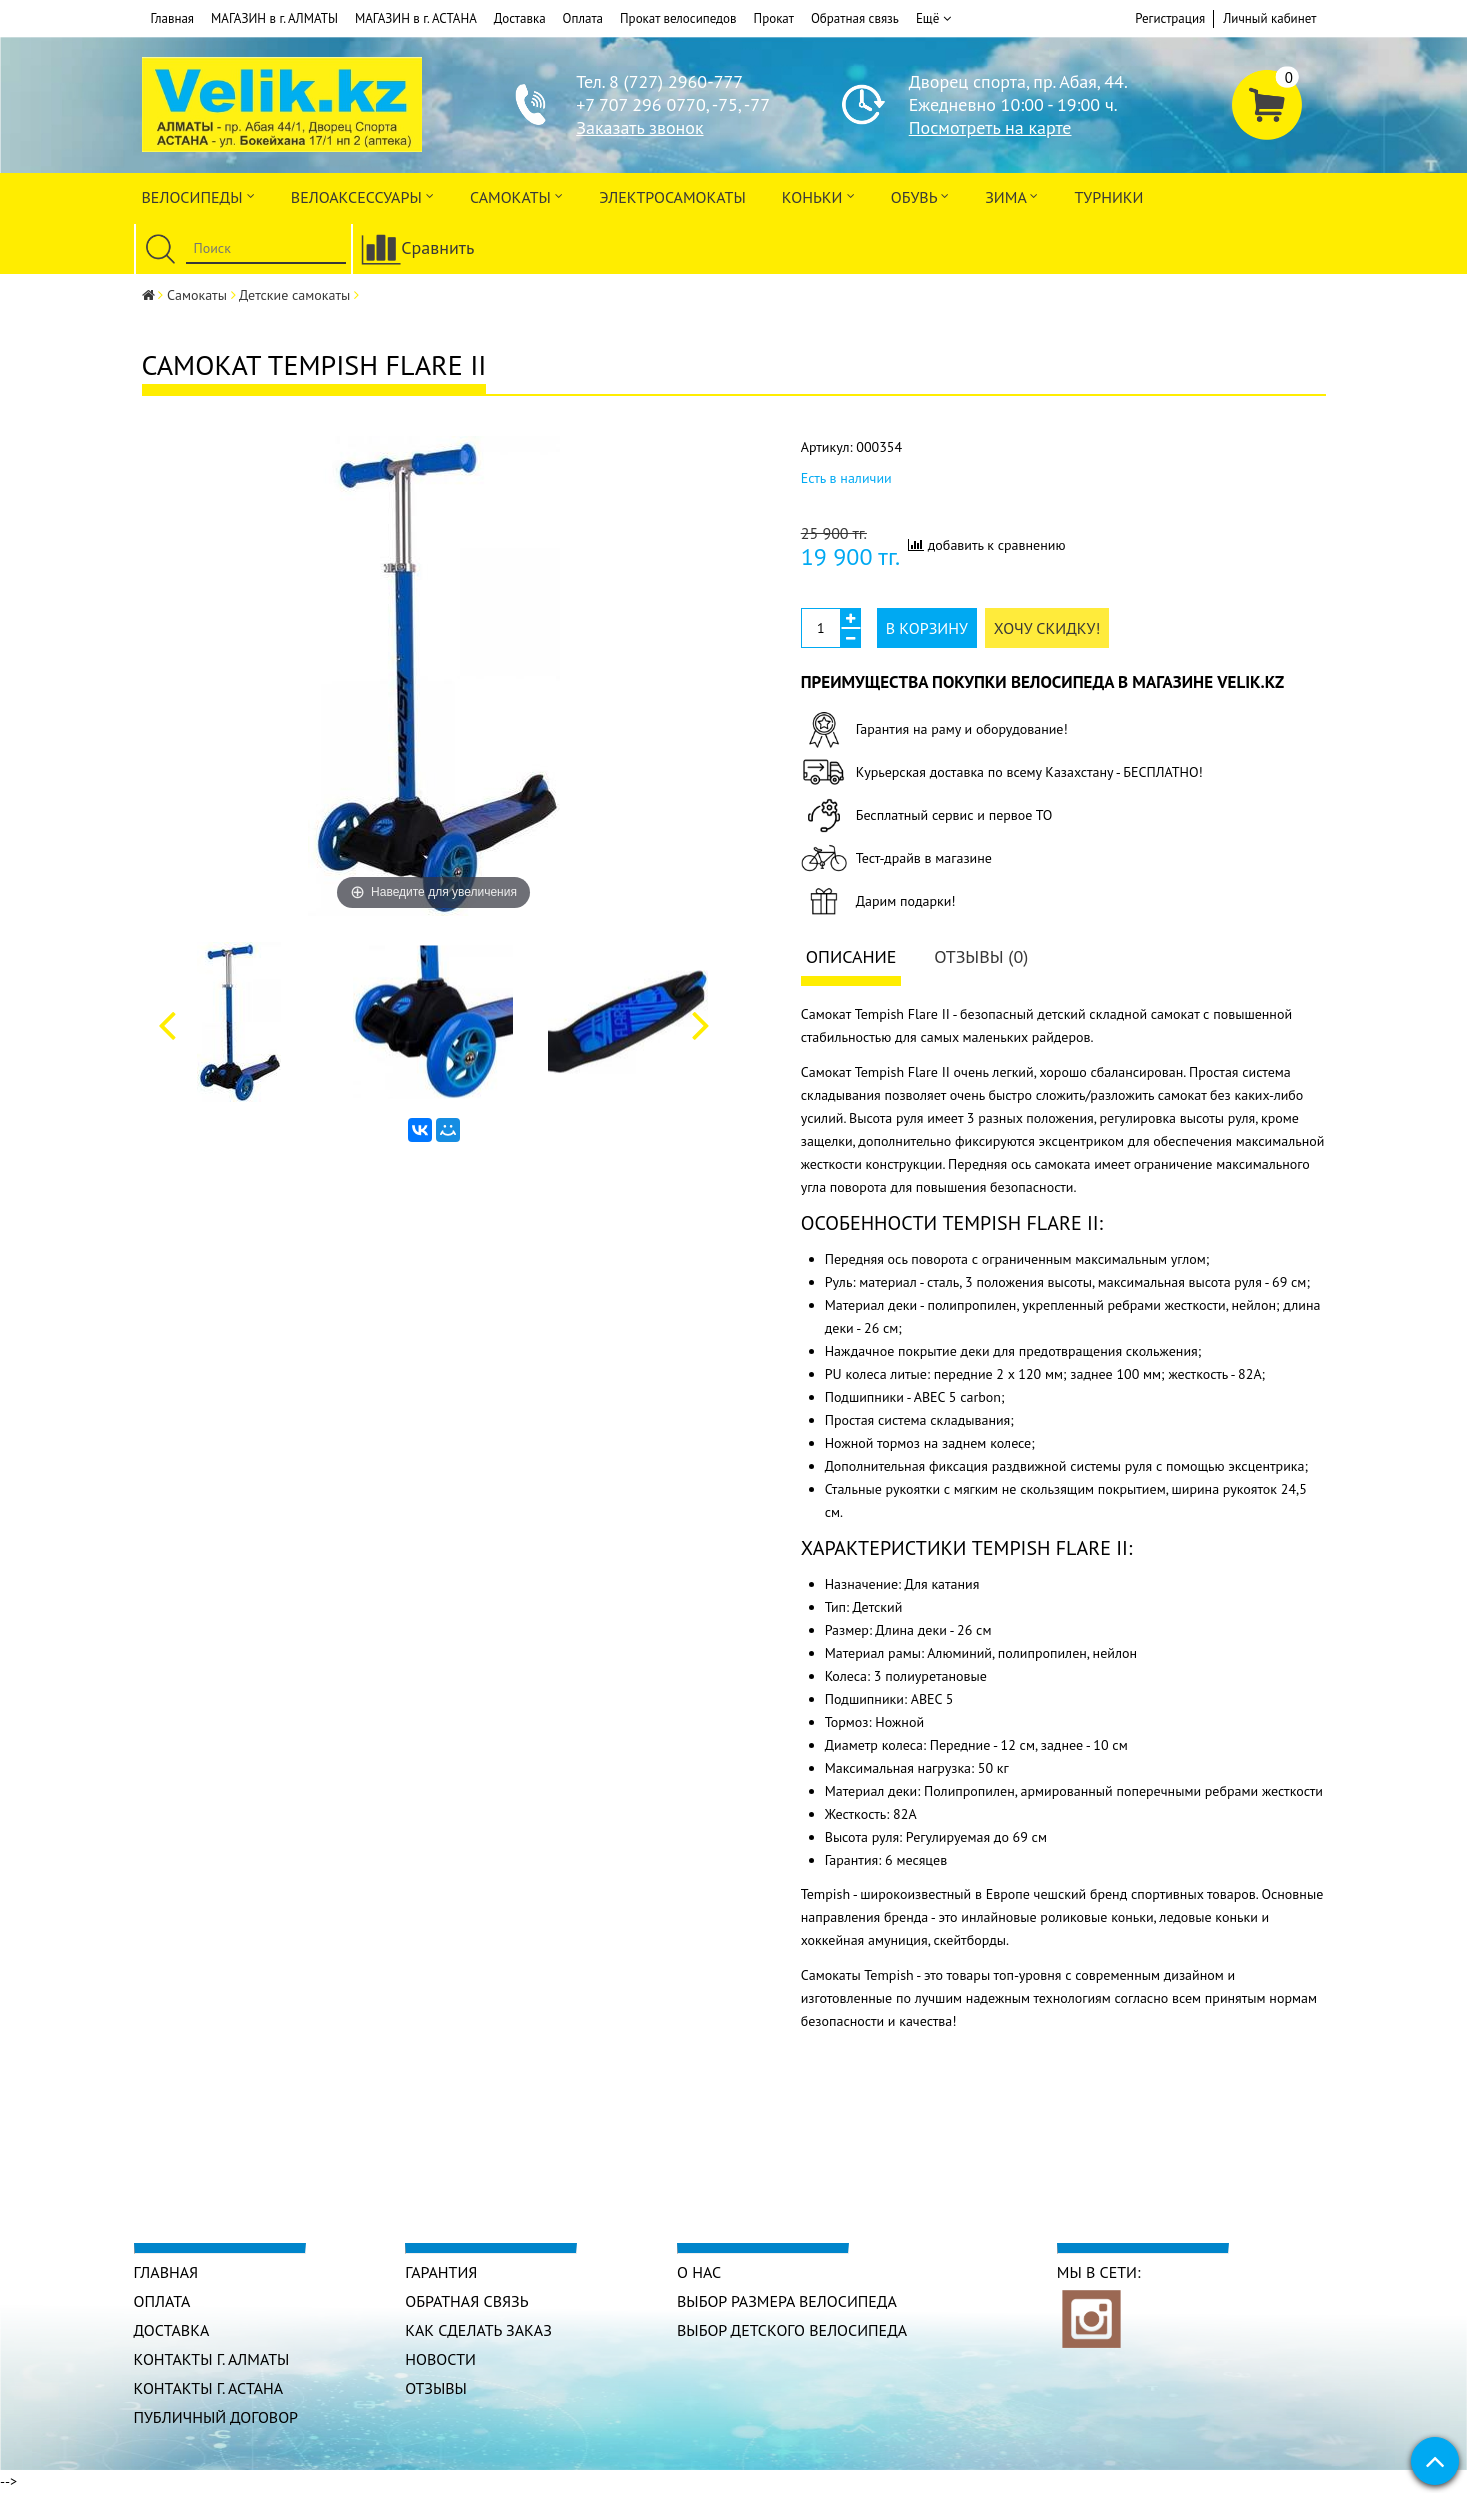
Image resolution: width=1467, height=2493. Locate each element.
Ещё (933, 19)
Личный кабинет (1269, 18)
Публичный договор (216, 2417)
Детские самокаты (294, 295)
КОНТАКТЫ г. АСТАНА (209, 2388)
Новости (440, 2359)
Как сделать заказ (478, 2330)
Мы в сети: (1099, 2272)
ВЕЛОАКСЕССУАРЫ (362, 195)
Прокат (774, 18)
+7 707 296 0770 (640, 104)
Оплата (583, 18)
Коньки (818, 195)
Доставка (520, 18)
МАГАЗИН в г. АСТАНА (416, 18)
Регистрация (1170, 18)
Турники (1108, 197)
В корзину (927, 628)
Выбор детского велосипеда (792, 2330)
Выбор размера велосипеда (787, 2301)
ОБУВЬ (920, 195)
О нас (699, 2272)
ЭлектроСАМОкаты (672, 197)
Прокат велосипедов (678, 18)
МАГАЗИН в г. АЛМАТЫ (274, 18)
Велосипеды (198, 195)
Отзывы (436, 2388)
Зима (1011, 195)
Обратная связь (855, 18)
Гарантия (441, 2272)
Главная (173, 18)
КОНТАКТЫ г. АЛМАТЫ (212, 2359)
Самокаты (516, 195)
